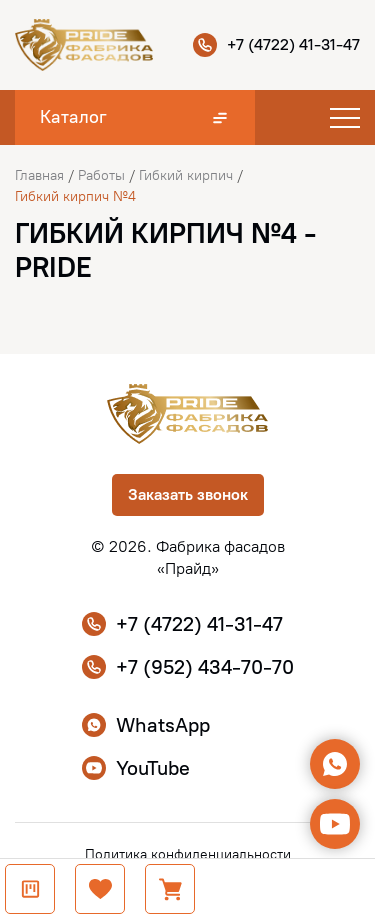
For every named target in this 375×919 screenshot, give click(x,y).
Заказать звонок (188, 494)
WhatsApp (146, 725)
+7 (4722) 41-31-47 (276, 45)
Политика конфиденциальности (188, 854)
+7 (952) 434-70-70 (188, 667)
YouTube (136, 768)
